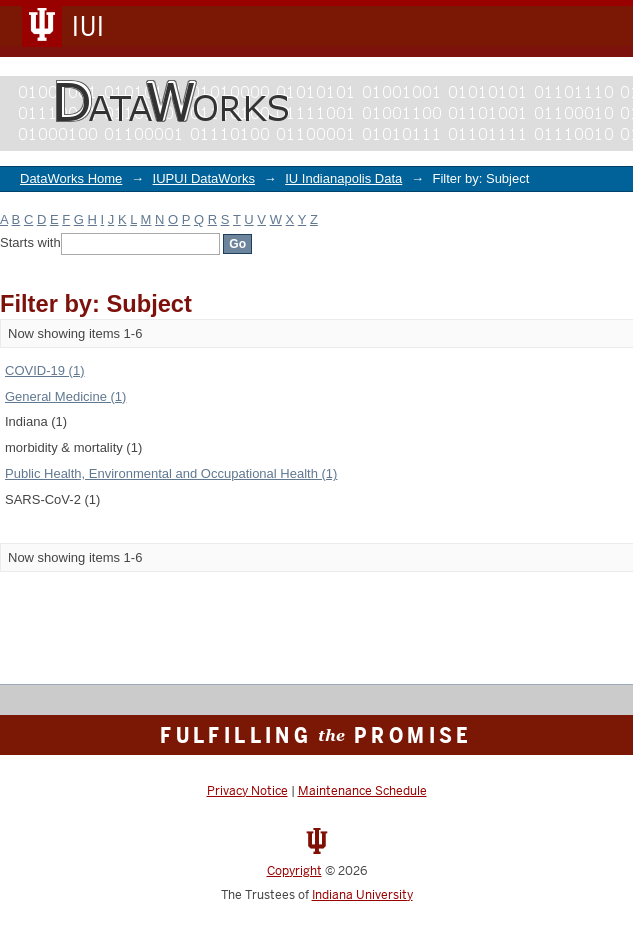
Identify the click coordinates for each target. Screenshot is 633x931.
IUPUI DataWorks (204, 178)
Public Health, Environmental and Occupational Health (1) (171, 473)
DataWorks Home (71, 178)
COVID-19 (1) (44, 370)
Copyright (294, 871)
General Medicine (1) (65, 396)
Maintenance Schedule (362, 791)
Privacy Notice (247, 791)
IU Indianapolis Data (343, 178)
